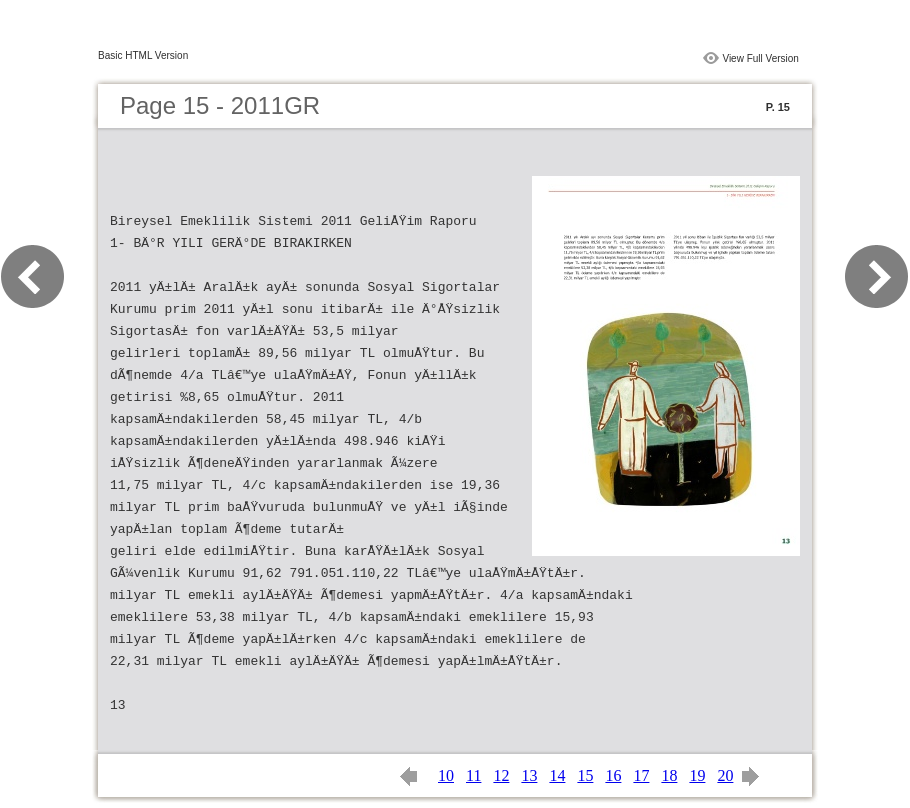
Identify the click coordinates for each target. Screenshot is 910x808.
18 (669, 775)
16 (613, 775)
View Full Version (760, 58)
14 (557, 775)
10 (446, 775)
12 (501, 775)
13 (529, 775)
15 (585, 775)
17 (641, 775)
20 (725, 775)
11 (473, 775)
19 (697, 775)
